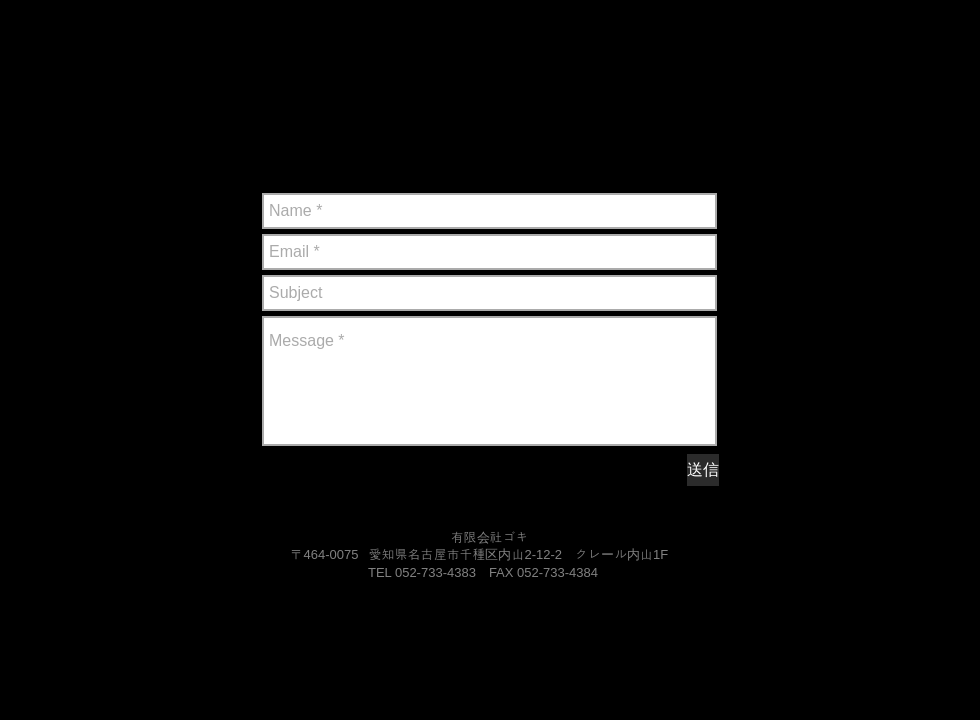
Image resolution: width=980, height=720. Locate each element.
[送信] (703, 470)
